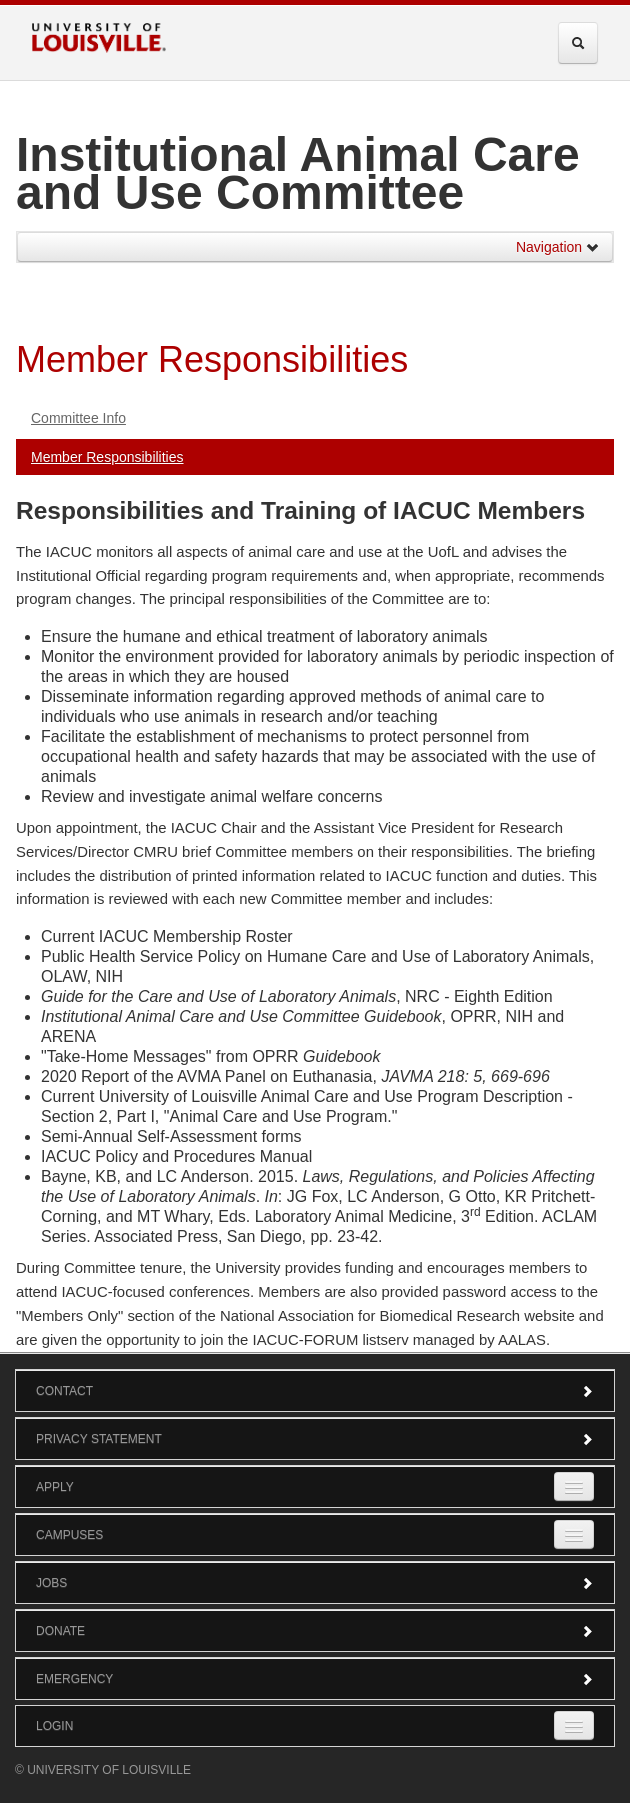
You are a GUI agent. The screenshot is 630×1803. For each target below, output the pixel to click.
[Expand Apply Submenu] (574, 1486)
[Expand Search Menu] (578, 43)
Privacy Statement (315, 1439)
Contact (315, 1391)
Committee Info (78, 418)
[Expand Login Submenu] (574, 1725)
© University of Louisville (103, 1770)
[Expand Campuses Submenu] (574, 1534)
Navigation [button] (558, 247)
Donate (315, 1631)
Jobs (315, 1583)
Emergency (315, 1679)
